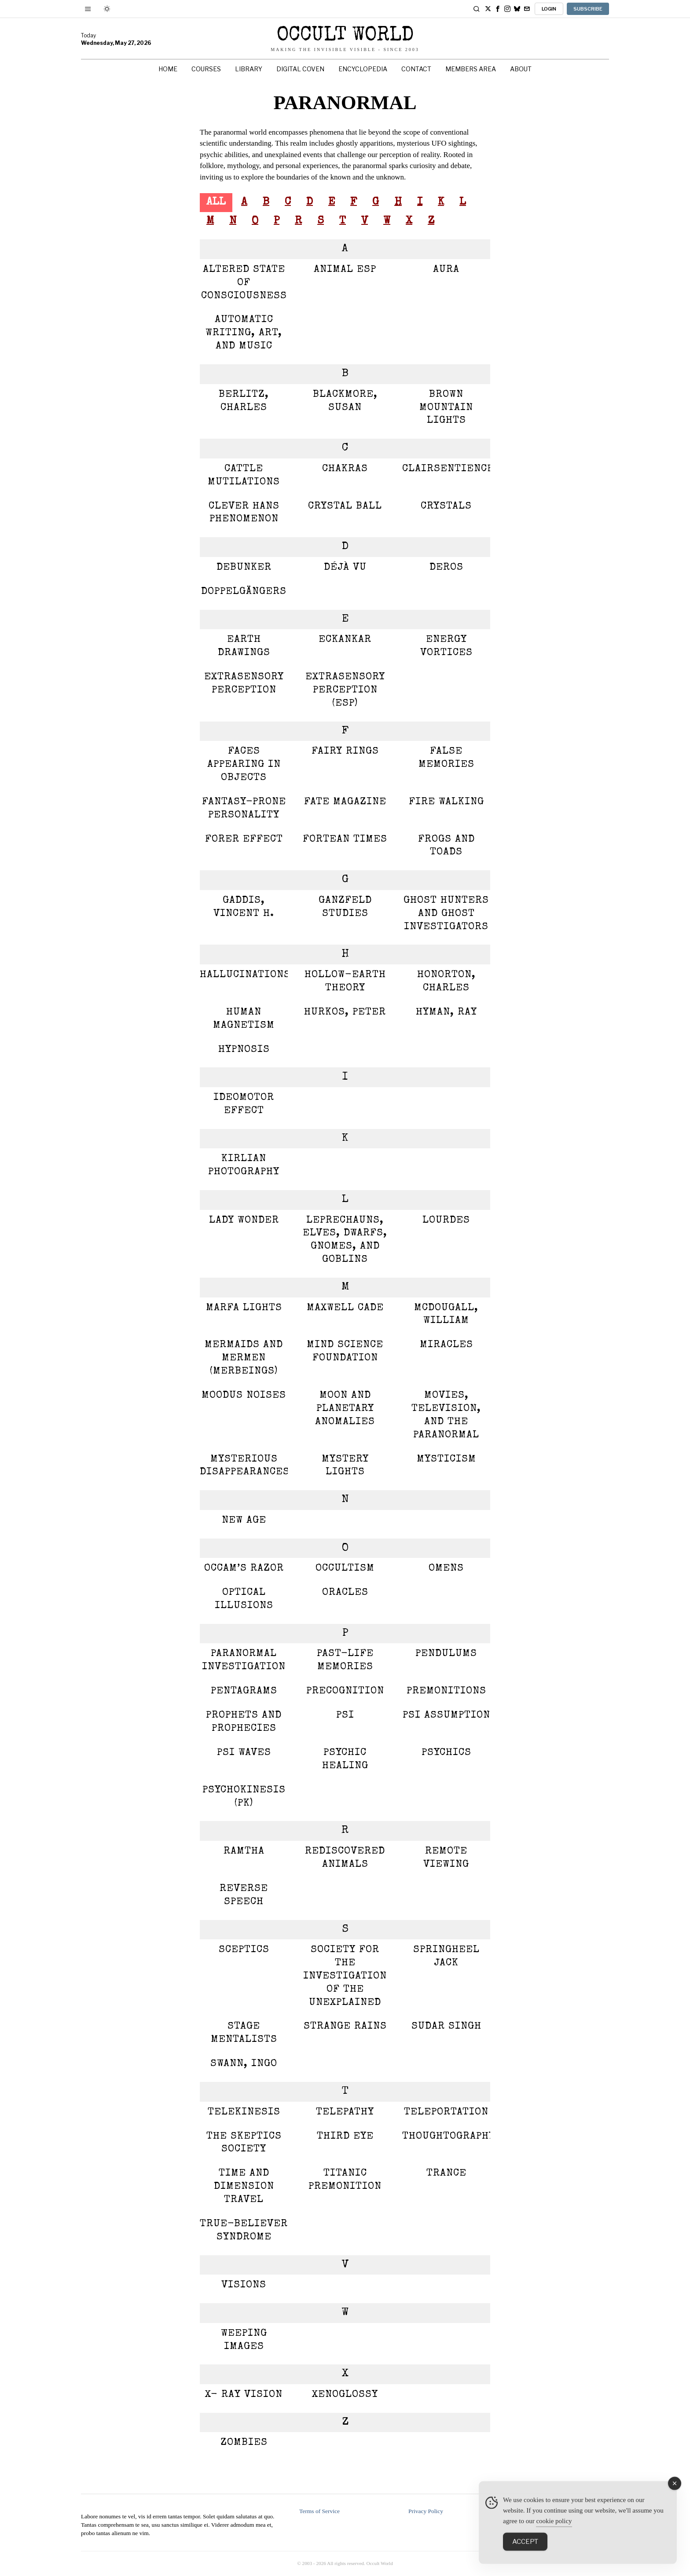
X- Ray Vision (244, 2395)
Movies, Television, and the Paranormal (446, 1415)
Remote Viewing (446, 1858)
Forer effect (244, 840)
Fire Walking (446, 802)
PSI (345, 1716)
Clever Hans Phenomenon (244, 513)
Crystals (446, 507)
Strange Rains (345, 2027)
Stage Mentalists (244, 2033)
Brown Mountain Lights (446, 408)
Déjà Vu (345, 568)
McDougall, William (446, 1314)
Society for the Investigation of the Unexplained (345, 1976)
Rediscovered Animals (345, 1858)
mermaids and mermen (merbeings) (244, 1358)
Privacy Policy (425, 2511)
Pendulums (446, 1654)
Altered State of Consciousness (244, 283)
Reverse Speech (244, 1895)
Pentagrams (244, 1691)
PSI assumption (446, 1716)
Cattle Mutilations (244, 475)
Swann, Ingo (243, 2064)
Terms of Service (319, 2511)
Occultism (345, 1569)
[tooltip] (488, 8)
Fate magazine (345, 802)
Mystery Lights (345, 1466)
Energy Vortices (446, 646)
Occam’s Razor (244, 1569)
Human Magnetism (244, 1019)
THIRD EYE (345, 2137)
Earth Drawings (244, 646)
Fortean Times (345, 840)
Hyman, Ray (446, 1013)
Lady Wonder (244, 1221)
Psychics (446, 1753)
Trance (446, 2174)
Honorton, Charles (446, 981)
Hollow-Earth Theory (345, 981)
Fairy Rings (345, 752)
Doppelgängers (243, 592)
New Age (244, 1521)
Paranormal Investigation (244, 1660)
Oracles (345, 1593)
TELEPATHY (345, 2112)
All (216, 202)
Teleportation (446, 2112)
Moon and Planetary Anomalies (345, 1409)
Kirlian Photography (243, 1165)
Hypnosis (244, 1050)
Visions (243, 2285)
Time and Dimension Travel (244, 2187)
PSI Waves (244, 1753)
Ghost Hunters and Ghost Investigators (446, 914)
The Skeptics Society (244, 2143)
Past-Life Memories (345, 1660)
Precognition (345, 1691)
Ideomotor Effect (243, 1104)
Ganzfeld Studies (345, 907)
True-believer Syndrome (244, 2231)
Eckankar (345, 640)
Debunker (244, 568)
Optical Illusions (244, 1599)
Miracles (446, 1345)
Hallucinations (244, 975)
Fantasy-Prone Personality (244, 809)
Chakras (345, 469)
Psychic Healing (345, 1759)
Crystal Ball (345, 507)
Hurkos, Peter (345, 1013)
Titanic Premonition (345, 2180)
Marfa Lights (244, 1308)
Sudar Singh (446, 2027)
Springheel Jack (446, 1956)
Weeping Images (244, 2340)
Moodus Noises (244, 1396)
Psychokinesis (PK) (244, 1797)
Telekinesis (244, 2112)
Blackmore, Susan (345, 401)
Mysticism (446, 1460)
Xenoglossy (345, 2395)
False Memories (446, 758)
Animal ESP (345, 270)
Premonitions (446, 1691)
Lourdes (446, 1221)
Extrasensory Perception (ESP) (345, 690)
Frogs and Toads (446, 846)
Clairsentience (446, 469)
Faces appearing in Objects (244, 765)
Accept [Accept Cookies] (525, 2555)
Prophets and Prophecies (244, 1722)
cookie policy (554, 2534)
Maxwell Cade (345, 1308)
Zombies (244, 2443)
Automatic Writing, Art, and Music (244, 333)
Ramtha (244, 1852)
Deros (446, 568)
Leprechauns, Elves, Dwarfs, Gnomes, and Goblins (345, 1240)
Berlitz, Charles (244, 401)
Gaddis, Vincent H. (243, 907)
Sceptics (244, 1950)
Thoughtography (446, 2137)
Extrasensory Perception (244, 684)
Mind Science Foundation (345, 1351)
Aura (446, 270)
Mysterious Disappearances (244, 1466)
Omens (446, 1569)
